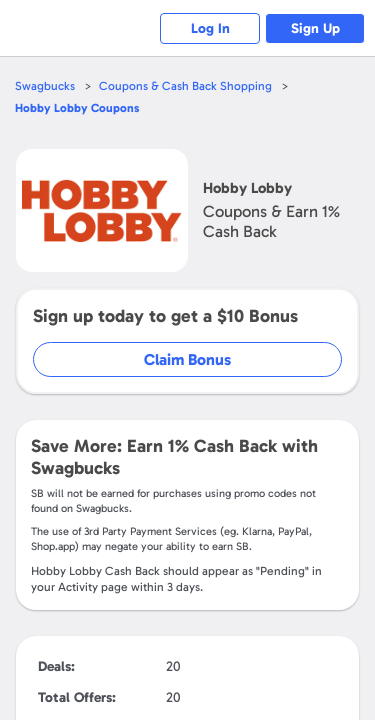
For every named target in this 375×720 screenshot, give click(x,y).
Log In (210, 28)
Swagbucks (45, 86)
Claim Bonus (187, 359)
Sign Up (315, 28)
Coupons (77, 108)
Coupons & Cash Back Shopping (185, 86)
